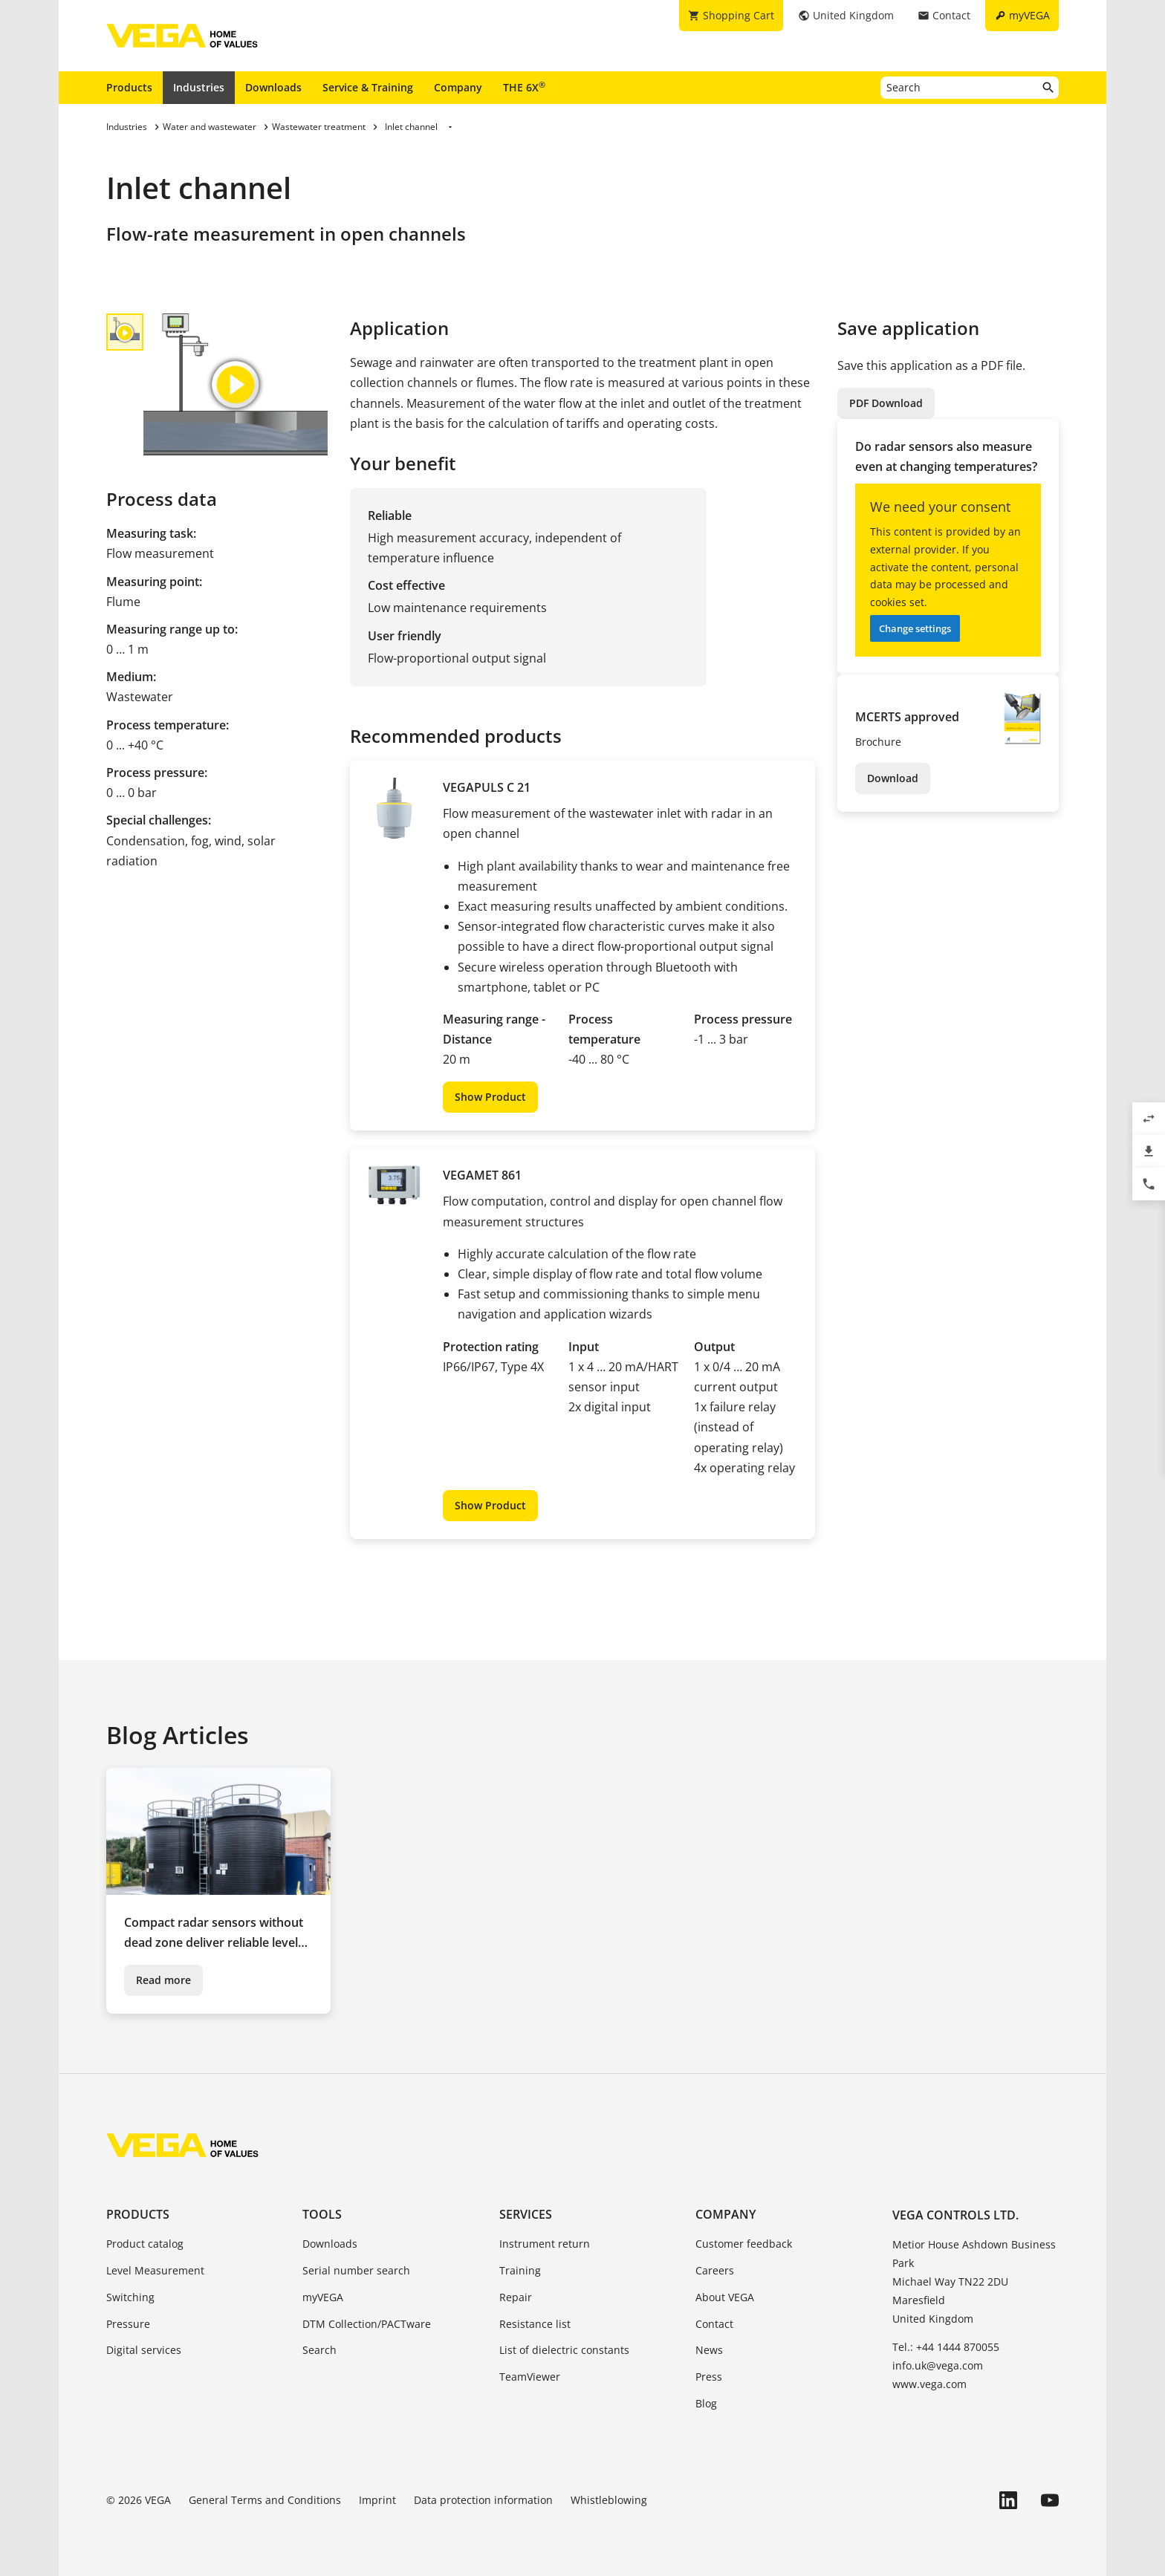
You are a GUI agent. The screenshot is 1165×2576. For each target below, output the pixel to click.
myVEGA (322, 2297)
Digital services (143, 2350)
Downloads (273, 87)
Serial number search (356, 2270)
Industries (198, 87)
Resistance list (535, 2324)
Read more (163, 1980)
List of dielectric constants (564, 2350)
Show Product (490, 1097)
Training (520, 2270)
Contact (714, 2324)
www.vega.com (929, 2384)
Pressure (128, 2324)
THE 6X (524, 86)
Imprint (377, 2500)
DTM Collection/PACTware (366, 2324)
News (709, 2350)
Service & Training (367, 87)
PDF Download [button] (886, 403)
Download (892, 778)
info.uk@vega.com (937, 2365)
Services (525, 2214)
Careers (714, 2270)
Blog (706, 2403)
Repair (515, 2297)
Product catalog (145, 2244)
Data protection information (483, 2500)
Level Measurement (155, 2270)
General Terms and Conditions (265, 2500)
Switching (130, 2297)
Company (458, 87)
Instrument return (544, 2244)
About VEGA (724, 2297)
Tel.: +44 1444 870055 (945, 2347)
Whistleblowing (609, 2500)
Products (129, 87)
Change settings (915, 628)
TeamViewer (529, 2377)
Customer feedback (743, 2244)
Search (319, 2350)
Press (708, 2377)
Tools (322, 2214)
